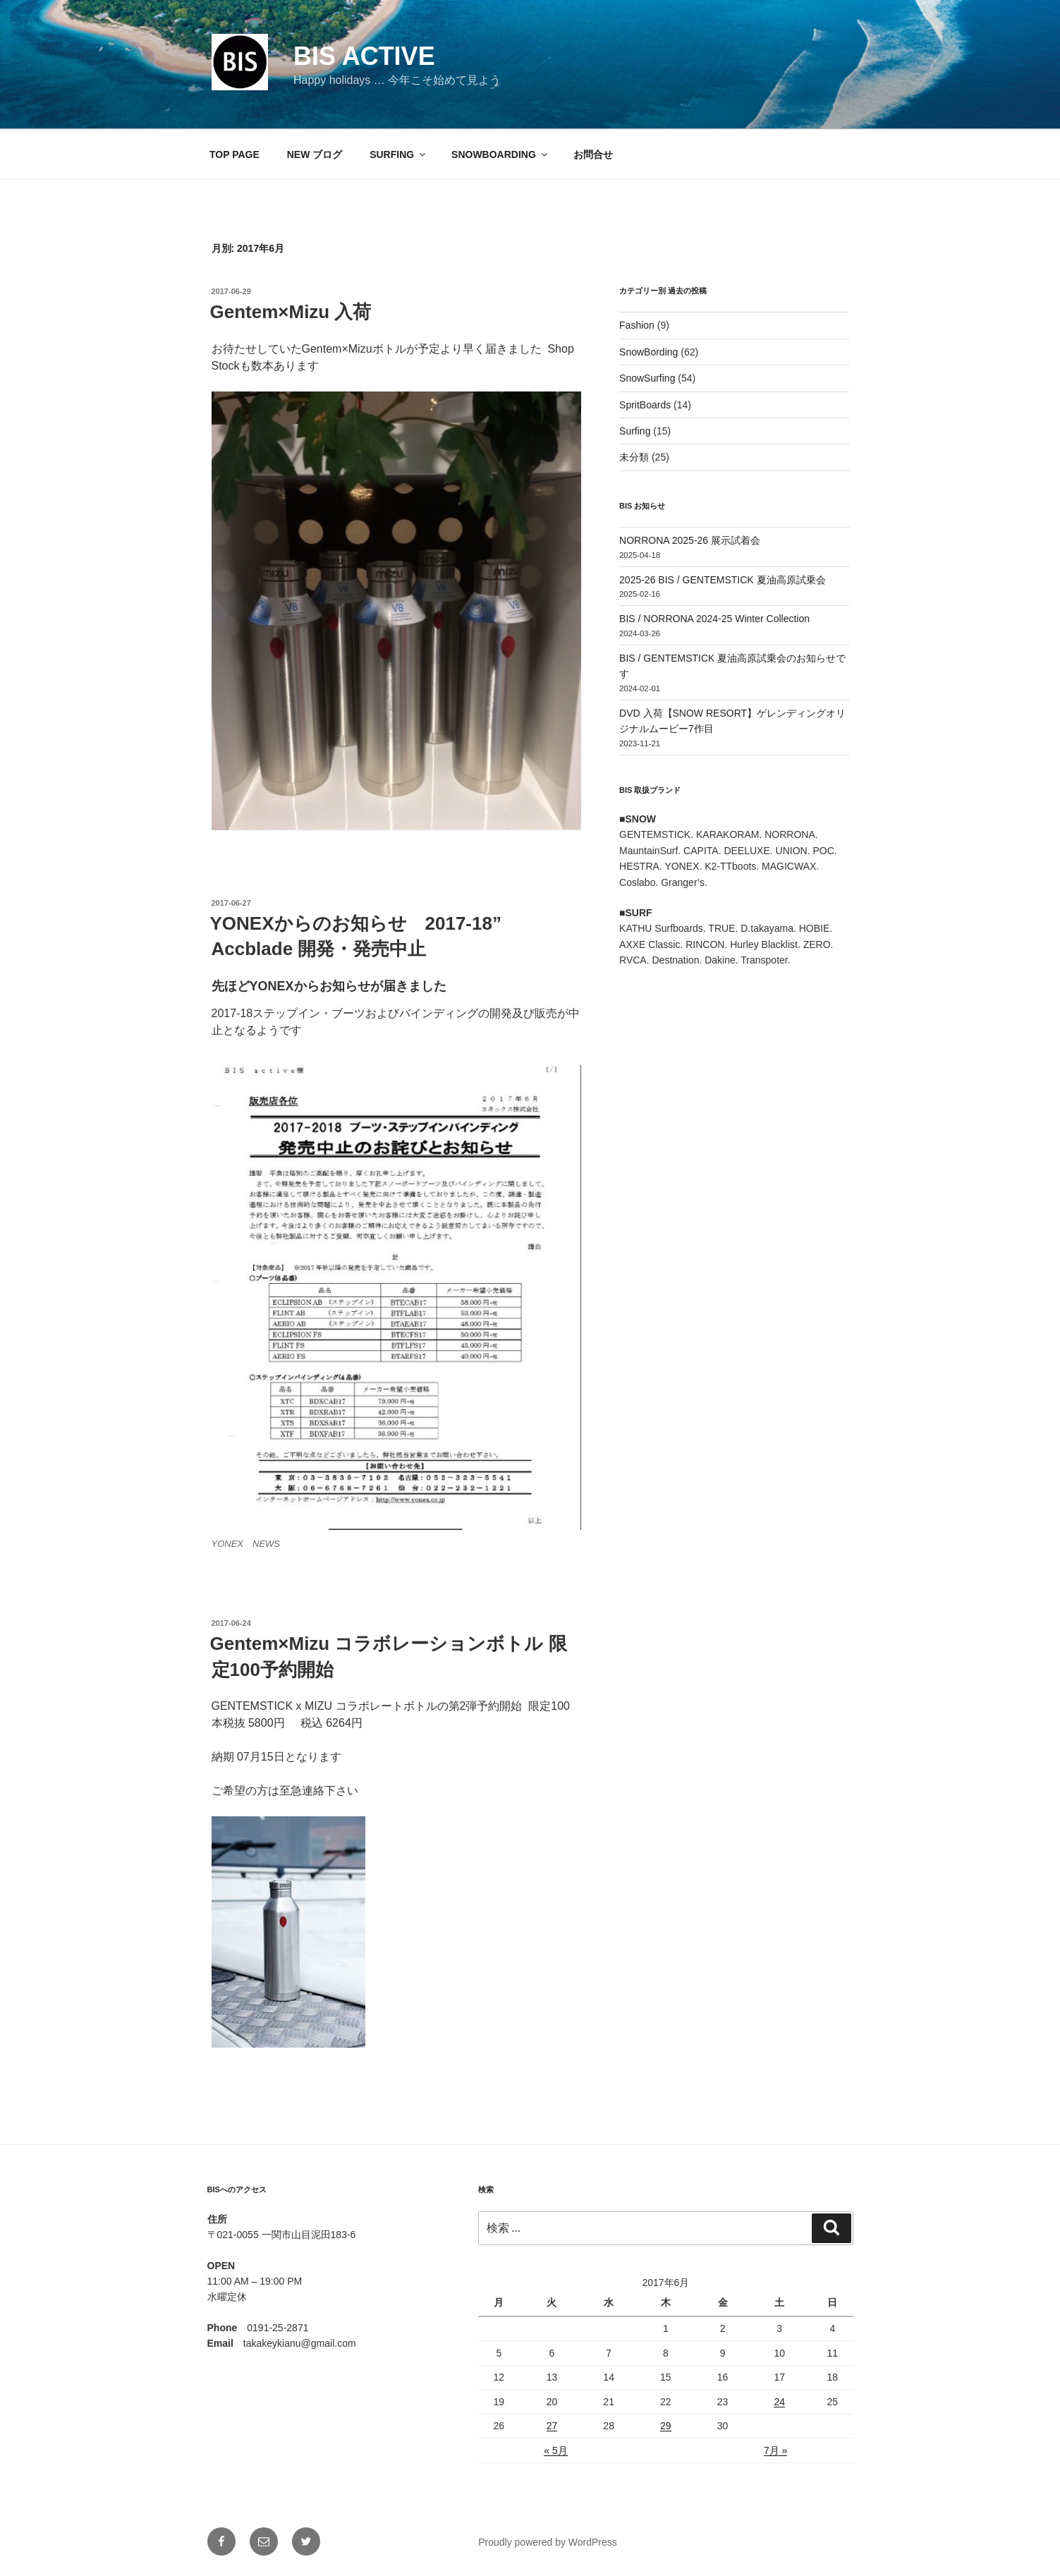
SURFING (398, 154)
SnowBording (648, 352)
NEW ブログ (315, 154)
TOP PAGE (234, 154)
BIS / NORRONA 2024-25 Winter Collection (714, 618)
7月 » (775, 2450)
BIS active (364, 56)
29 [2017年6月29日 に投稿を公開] (665, 2425)
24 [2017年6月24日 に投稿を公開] (779, 2401)
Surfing (634, 431)
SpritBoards (645, 405)
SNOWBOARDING (500, 154)
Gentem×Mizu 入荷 (291, 311)
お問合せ (593, 154)
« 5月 (555, 2450)
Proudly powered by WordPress (547, 2542)
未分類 (634, 457)
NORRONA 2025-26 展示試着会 (689, 540)
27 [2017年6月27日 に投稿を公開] (552, 2425)
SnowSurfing (647, 378)
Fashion (636, 325)
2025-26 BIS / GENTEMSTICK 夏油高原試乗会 (722, 579)
